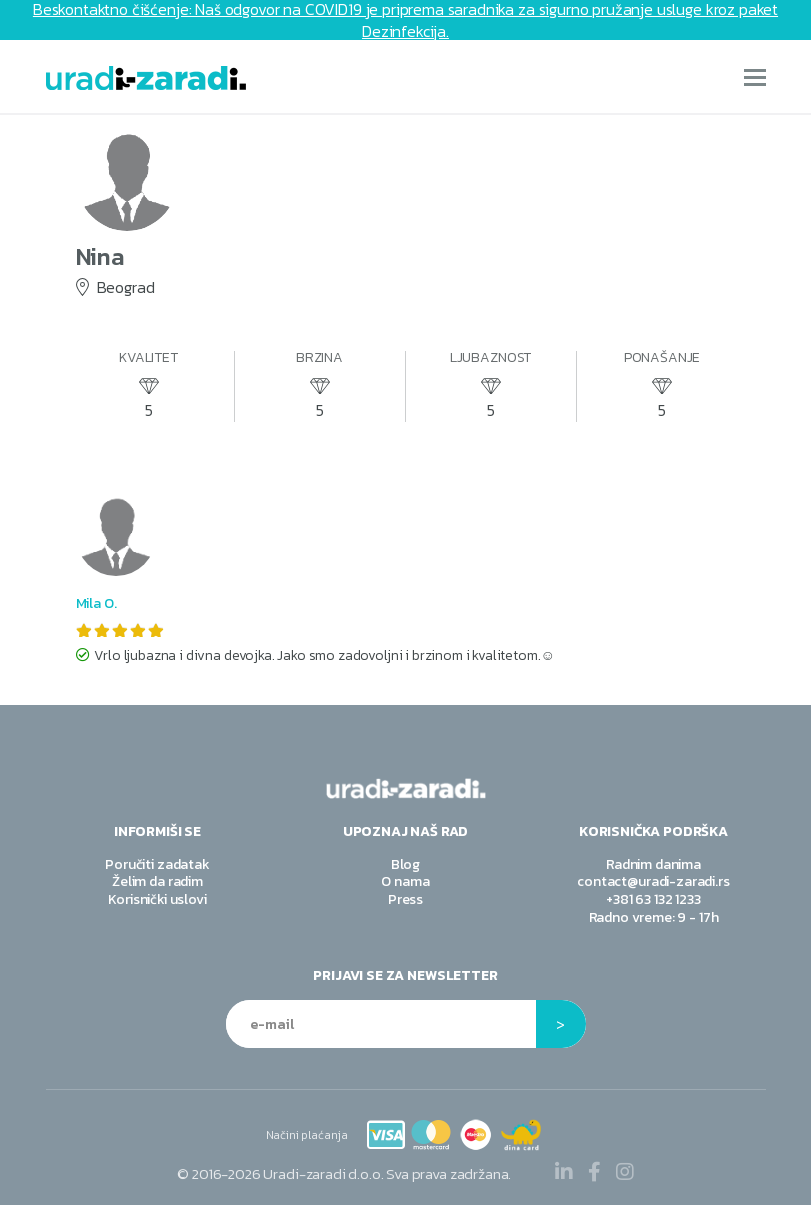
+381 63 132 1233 (653, 899)
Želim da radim (157, 881)
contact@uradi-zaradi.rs (653, 881)
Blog (405, 864)
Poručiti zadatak (157, 864)
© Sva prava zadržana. (344, 1173)
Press (405, 899)
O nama (405, 881)
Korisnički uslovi (157, 899)
